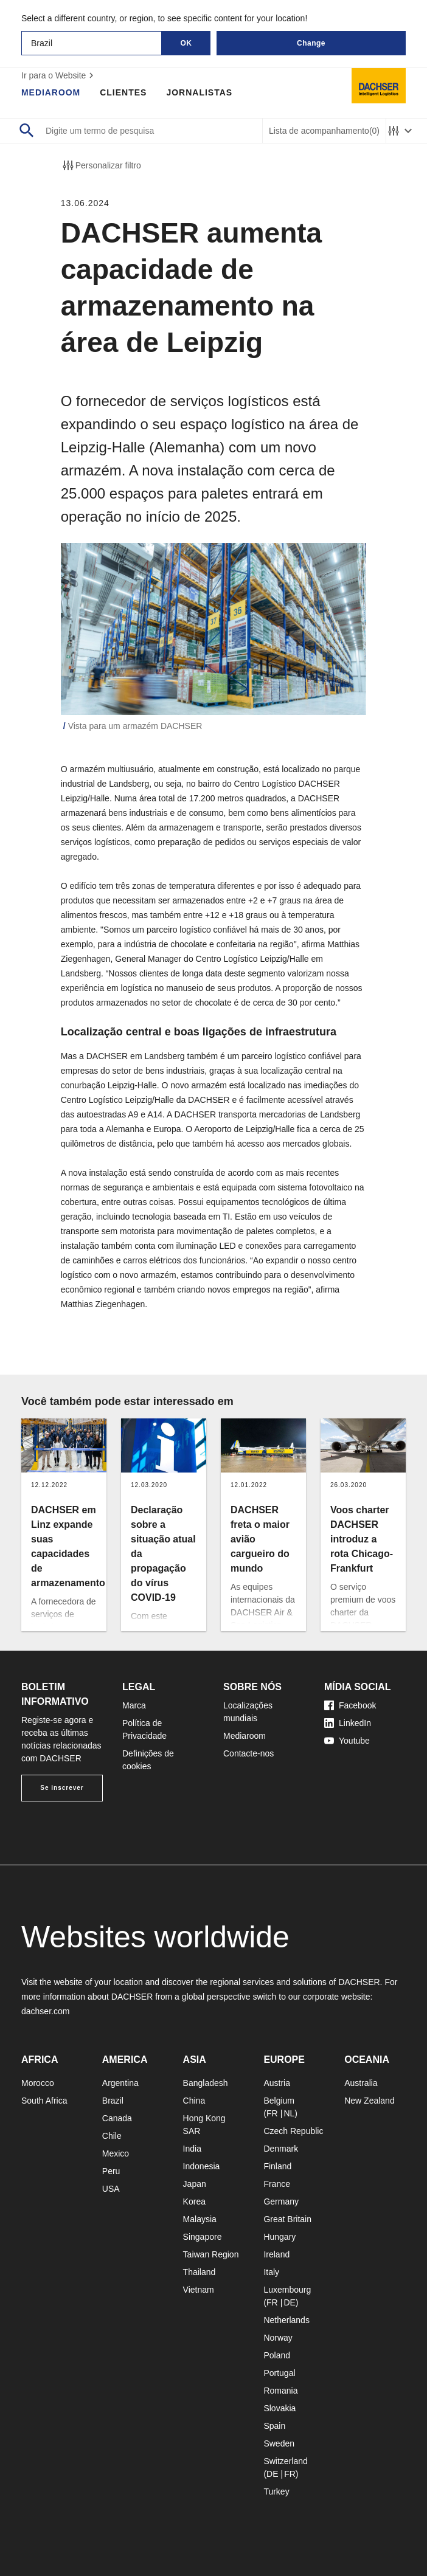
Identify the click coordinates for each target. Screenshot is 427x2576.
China (194, 2100)
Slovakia (279, 2408)
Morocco (37, 2083)
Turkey (276, 2491)
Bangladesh (205, 2083)
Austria (276, 2083)
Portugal (279, 2373)
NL (288, 2113)
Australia (360, 2083)
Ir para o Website (59, 75)
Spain (274, 2426)
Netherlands (286, 2320)
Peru (111, 2171)
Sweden (278, 2443)
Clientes (123, 92)
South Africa (44, 2100)
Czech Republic (293, 2131)
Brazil (112, 2100)
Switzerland (285, 2461)
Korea (194, 2201)
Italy (271, 2272)
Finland (277, 2166)
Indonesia (201, 2166)
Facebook (350, 1705)
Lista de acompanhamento (324, 131)
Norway (277, 2338)
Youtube (347, 1741)
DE (289, 2302)
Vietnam (198, 2290)
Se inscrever (62, 1787)
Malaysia (200, 2219)
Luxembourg (287, 2290)
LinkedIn (347, 1723)
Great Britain (287, 2219)
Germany (281, 2201)
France (276, 2184)
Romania (280, 2390)
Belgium (278, 2100)
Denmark (280, 2148)
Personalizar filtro (101, 165)
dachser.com (45, 2011)
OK (186, 43)
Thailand (199, 2272)
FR (272, 2113)
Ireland (276, 2254)
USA (111, 2189)
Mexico (115, 2153)
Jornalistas (200, 92)
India (192, 2148)
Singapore (202, 2237)
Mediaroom (51, 92)
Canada (117, 2118)
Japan (194, 2184)
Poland (276, 2355)
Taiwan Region (211, 2254)
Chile (112, 2136)
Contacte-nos (248, 1753)
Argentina (120, 2083)
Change (311, 43)
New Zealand (369, 2100)
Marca (134, 1705)
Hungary (279, 2237)
